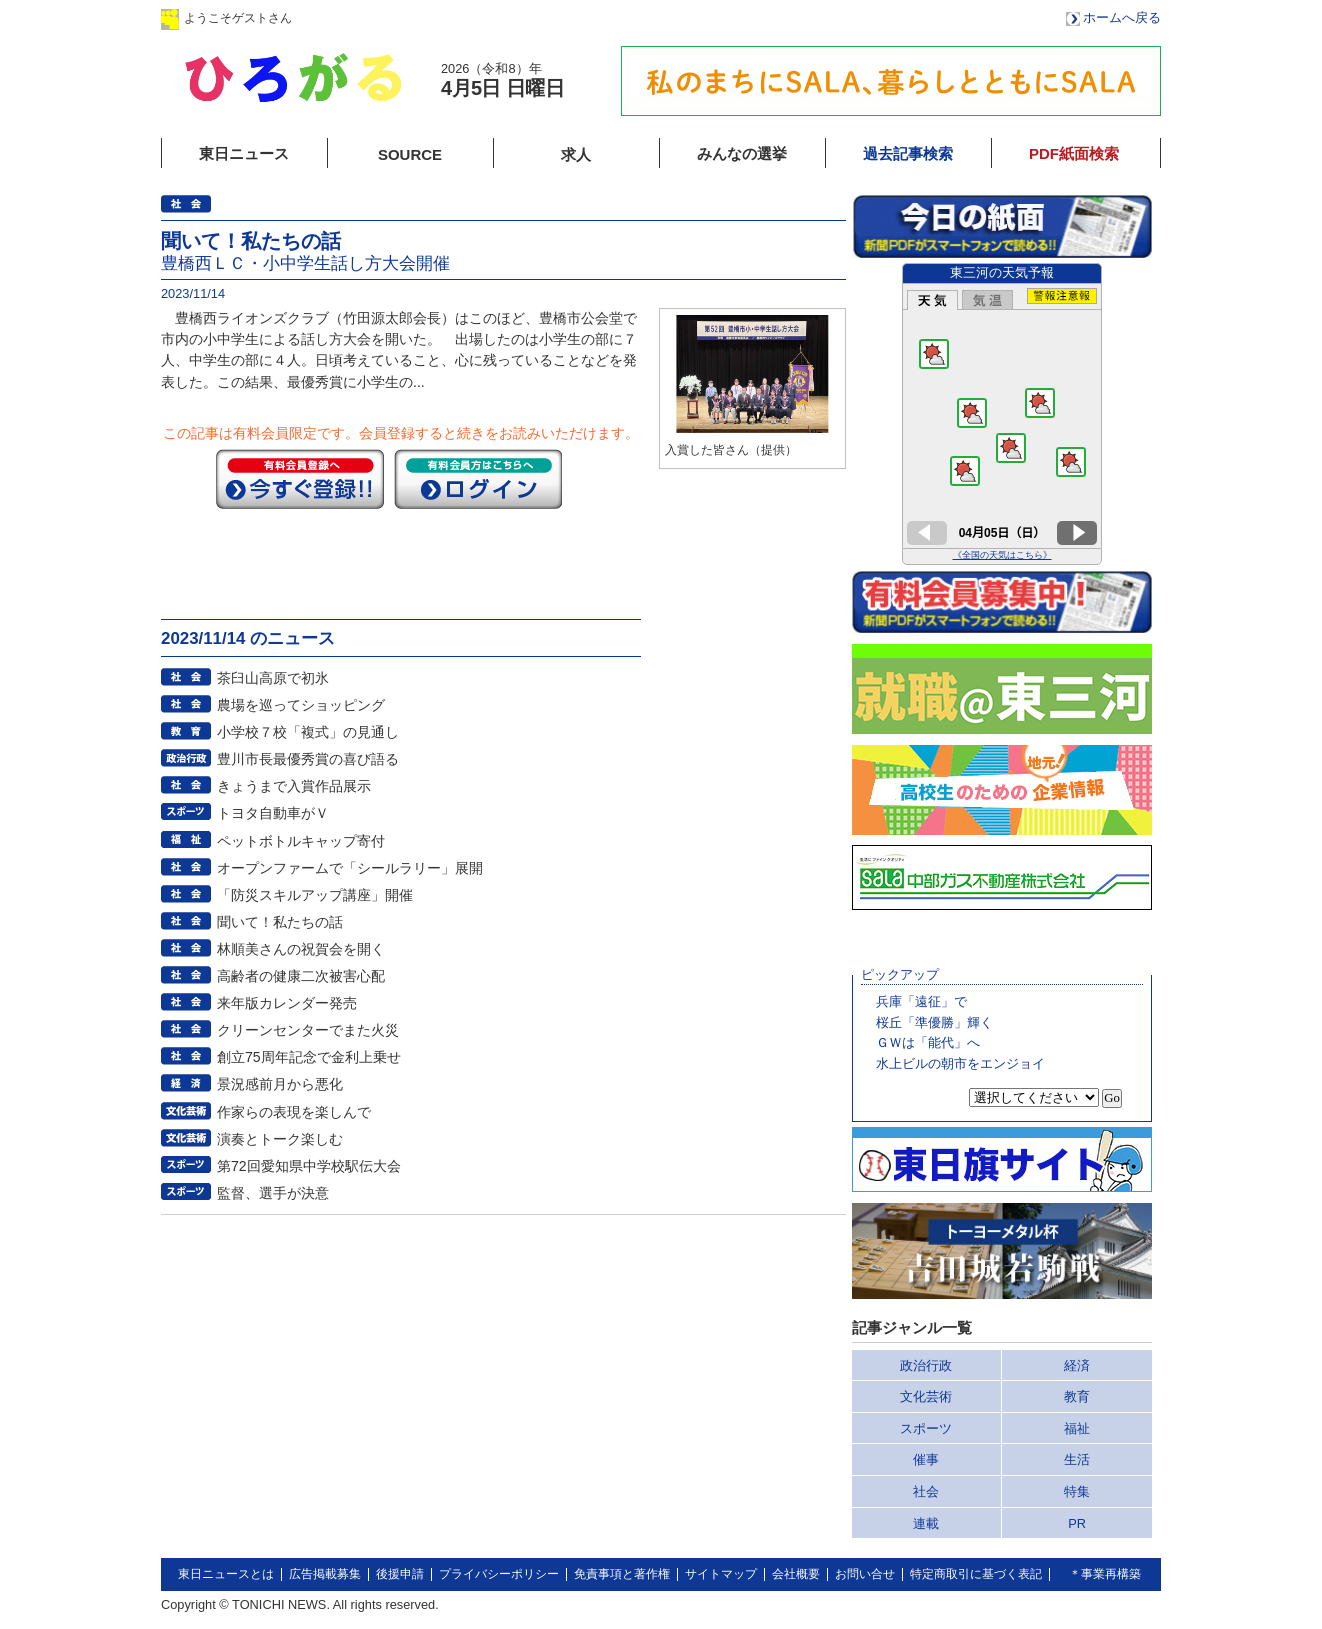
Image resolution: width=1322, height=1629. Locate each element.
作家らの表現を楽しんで (294, 1112)
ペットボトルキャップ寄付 (301, 841)
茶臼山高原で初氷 (273, 678)
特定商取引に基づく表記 (976, 1574)
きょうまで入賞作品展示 (294, 786)
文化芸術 (926, 1396)
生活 (1077, 1459)
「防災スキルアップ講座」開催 (315, 895)
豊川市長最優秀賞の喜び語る (308, 759)
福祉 (1077, 1428)
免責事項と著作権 (622, 1574)
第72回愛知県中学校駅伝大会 (309, 1166)
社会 (926, 1491)
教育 (1077, 1396)
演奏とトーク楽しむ (280, 1139)
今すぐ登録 (300, 479)
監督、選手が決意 (273, 1193)
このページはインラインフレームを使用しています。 (1002, 414)
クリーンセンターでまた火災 (308, 1030)
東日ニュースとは (226, 1574)
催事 (926, 1459)
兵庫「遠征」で (921, 1001)
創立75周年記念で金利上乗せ (309, 1057)
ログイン (364, 17)
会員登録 (490, 17)
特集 (1077, 1491)
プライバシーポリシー (499, 1574)
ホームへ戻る (1122, 17)
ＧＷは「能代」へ (928, 1042)
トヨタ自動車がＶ (273, 813)
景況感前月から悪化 (280, 1084)
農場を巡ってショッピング (301, 705)
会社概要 (796, 1574)
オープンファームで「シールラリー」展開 (350, 868)
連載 (926, 1523)
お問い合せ (865, 1574)
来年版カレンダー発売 (287, 1003)
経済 (1077, 1365)
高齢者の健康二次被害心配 (301, 976)
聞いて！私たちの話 (280, 922)
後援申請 (400, 1574)
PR (1077, 1523)
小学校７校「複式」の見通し (308, 732)
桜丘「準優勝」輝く (934, 1022)
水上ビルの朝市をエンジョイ (960, 1063)
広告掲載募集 (325, 1574)
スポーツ (926, 1428)
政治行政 (926, 1365)
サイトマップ (721, 1574)
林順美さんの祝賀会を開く (301, 949)
